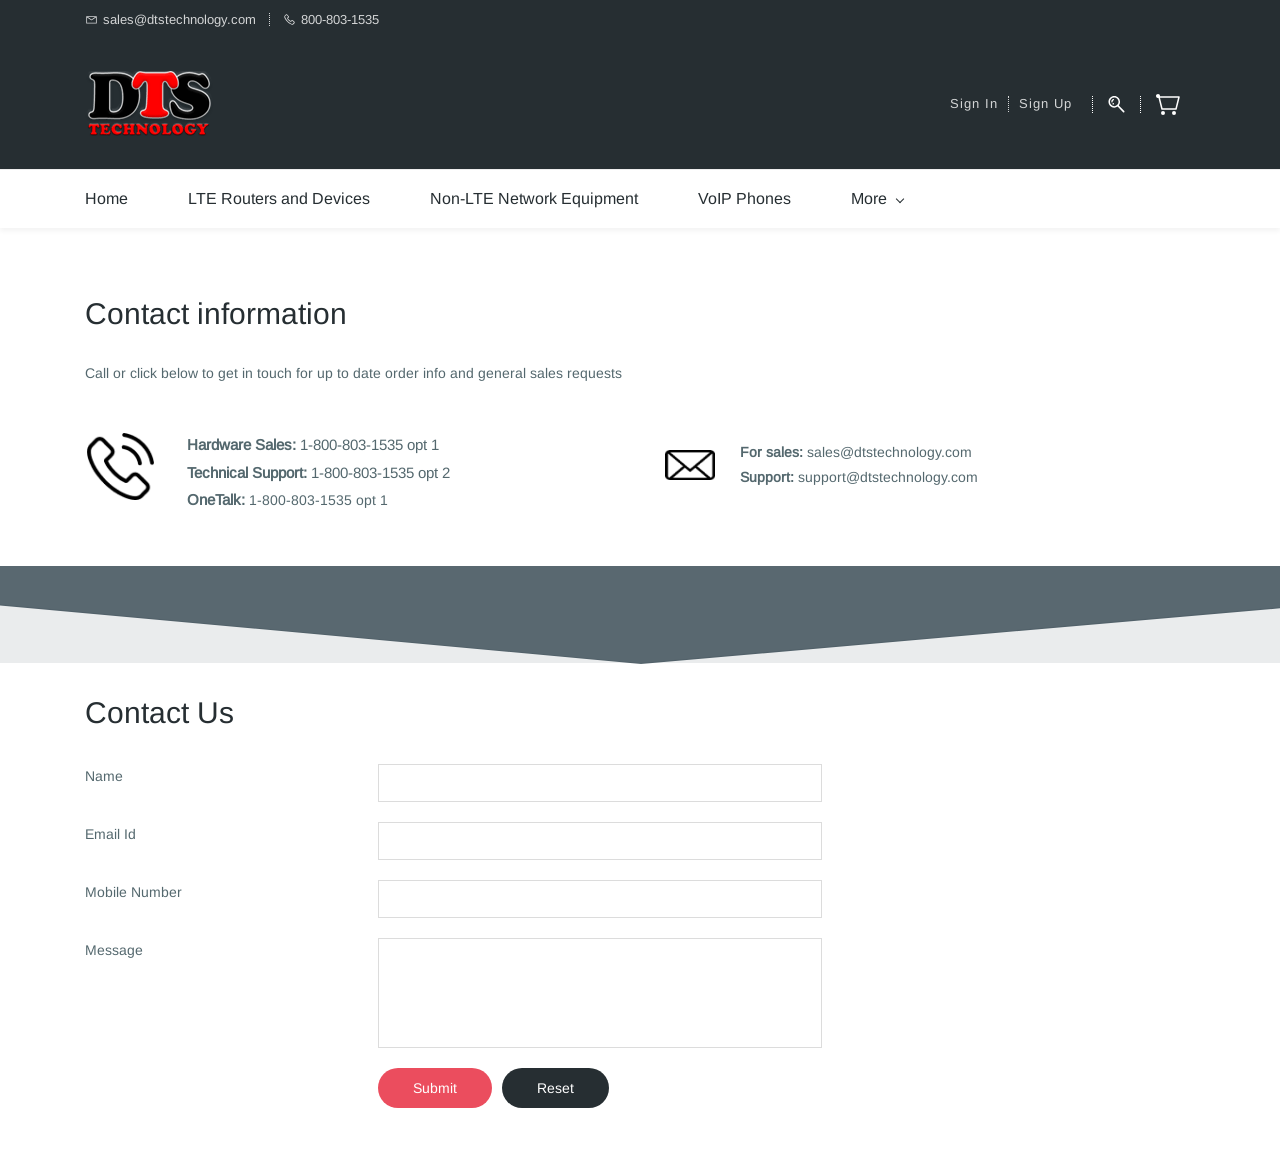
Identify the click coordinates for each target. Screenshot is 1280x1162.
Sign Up (1045, 103)
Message (114, 950)
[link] (120, 443)
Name (104, 776)
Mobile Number (133, 892)
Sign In (974, 103)
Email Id (110, 834)
